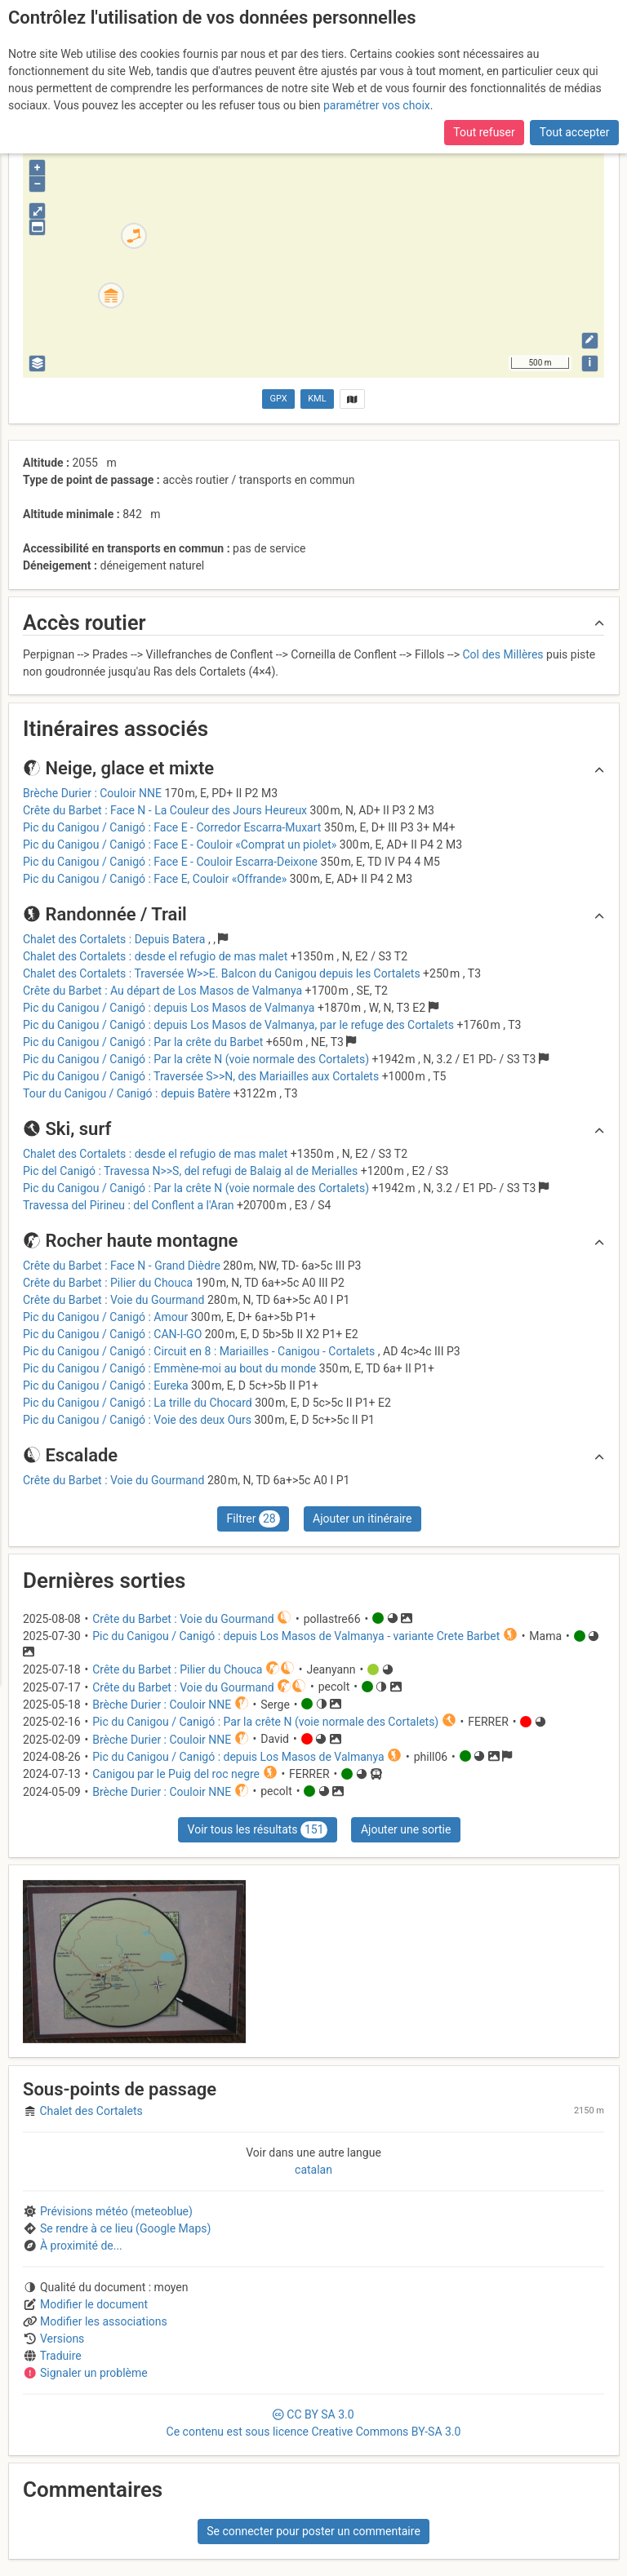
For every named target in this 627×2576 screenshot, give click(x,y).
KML (317, 398)
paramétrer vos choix (376, 92)
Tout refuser (483, 119)
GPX (278, 398)
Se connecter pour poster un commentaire (313, 2531)
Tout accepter (575, 119)
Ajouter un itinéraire (362, 1518)
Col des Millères (502, 654)
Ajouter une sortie (406, 1829)
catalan (313, 2169)
